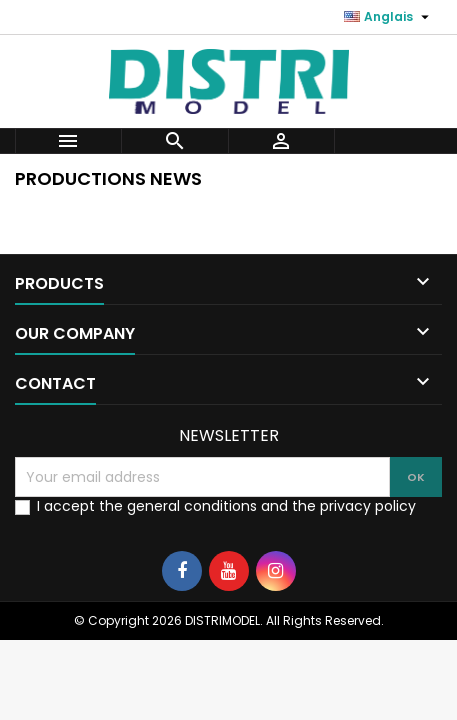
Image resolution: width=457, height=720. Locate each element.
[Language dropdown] (389, 17)
